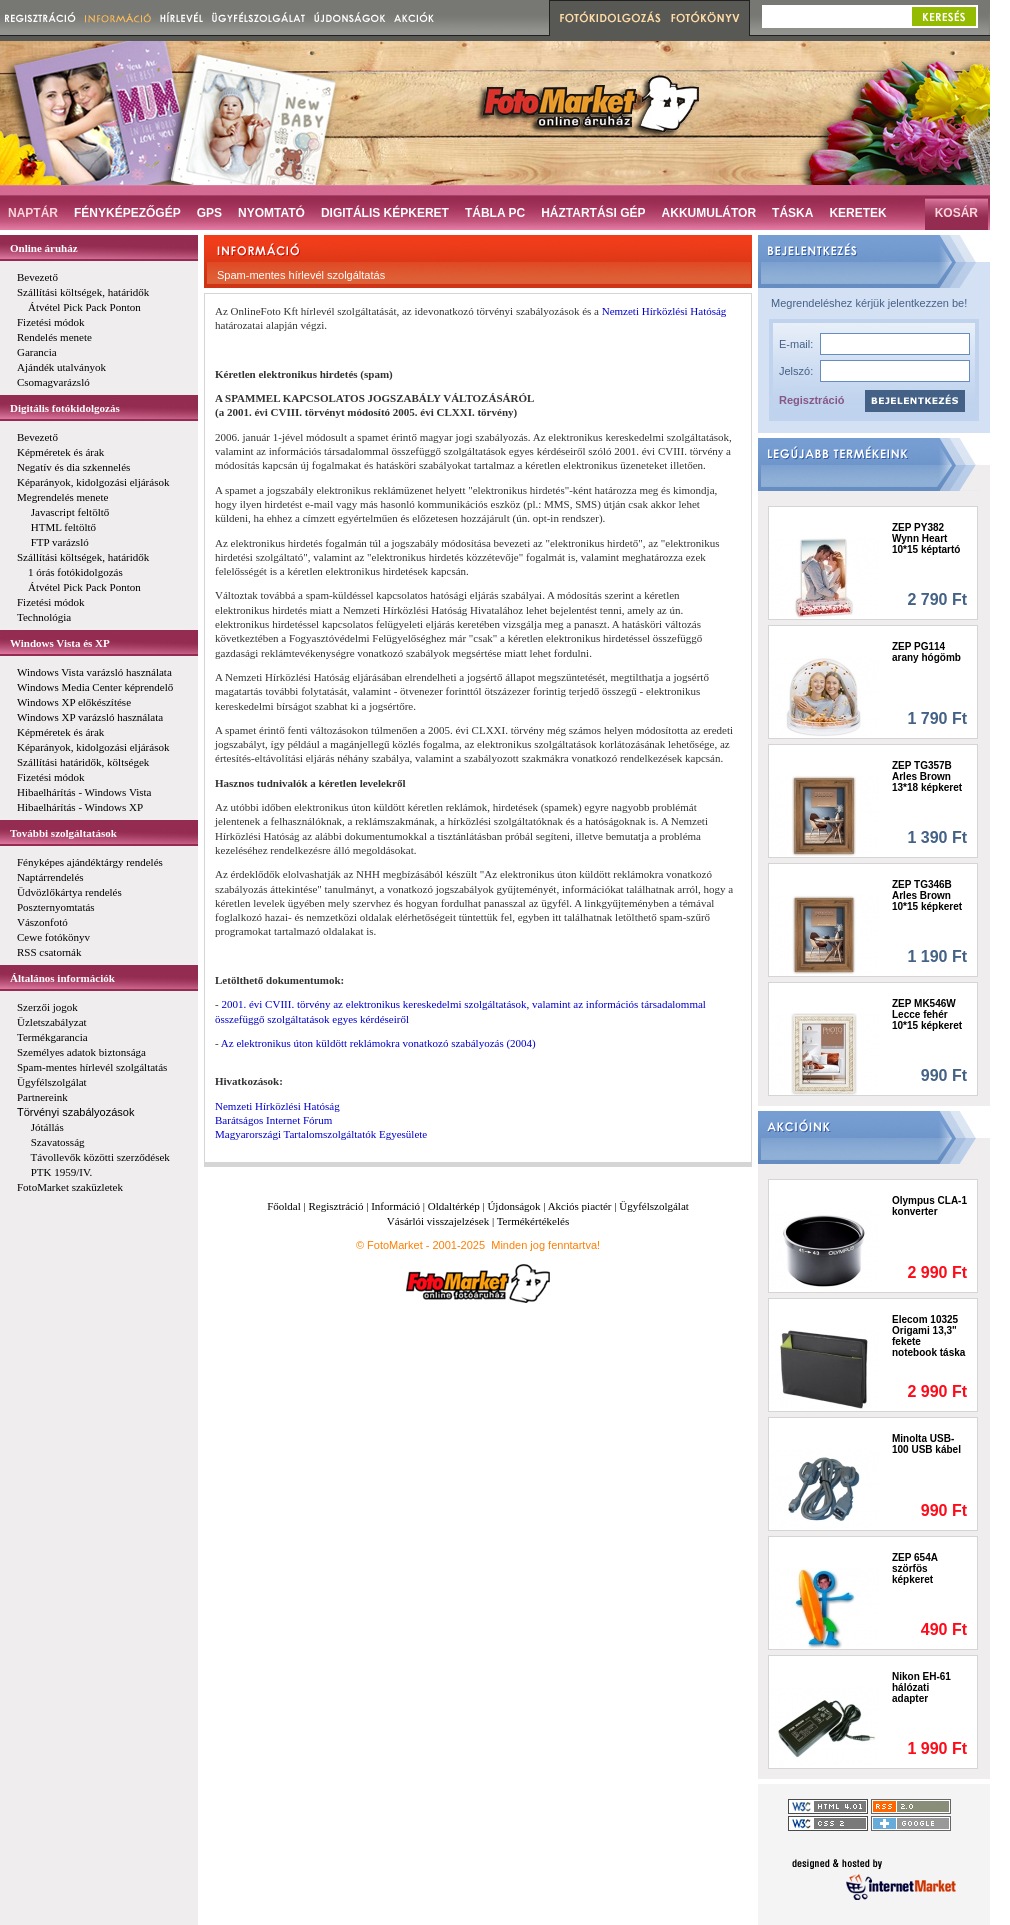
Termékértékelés (533, 1221)
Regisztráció (811, 400)
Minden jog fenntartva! (545, 1245)
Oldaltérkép (454, 1206)
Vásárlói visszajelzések (438, 1221)
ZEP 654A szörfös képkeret (915, 1568)
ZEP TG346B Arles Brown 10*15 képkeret (927, 895)
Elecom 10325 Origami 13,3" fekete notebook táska (928, 1336)
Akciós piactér (580, 1206)
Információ (395, 1206)
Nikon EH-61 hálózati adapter (921, 1687)
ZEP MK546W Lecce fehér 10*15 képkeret (927, 1014)
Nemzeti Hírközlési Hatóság (664, 311)
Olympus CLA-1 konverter (929, 1206)
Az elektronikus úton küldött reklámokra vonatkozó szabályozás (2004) (378, 1043)
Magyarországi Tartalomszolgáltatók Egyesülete (321, 1134)
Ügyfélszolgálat (654, 1206)
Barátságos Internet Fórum (273, 1120)
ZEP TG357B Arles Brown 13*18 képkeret (927, 776)
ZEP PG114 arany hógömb (926, 652)
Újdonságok (513, 1206)
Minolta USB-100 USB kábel (926, 1444)
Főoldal (284, 1206)
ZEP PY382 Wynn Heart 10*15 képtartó (926, 538)
